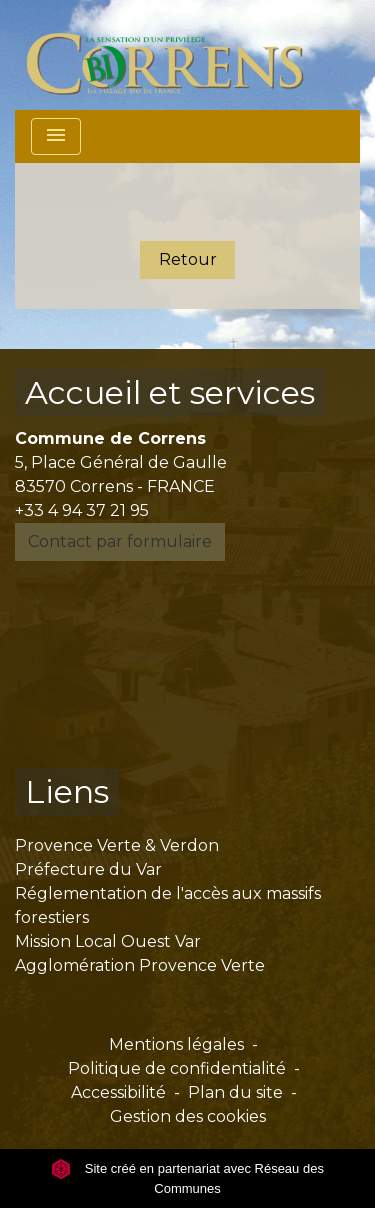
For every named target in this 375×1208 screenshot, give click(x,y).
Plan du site (235, 1092)
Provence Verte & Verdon (117, 845)
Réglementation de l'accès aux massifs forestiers (168, 905)
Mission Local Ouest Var (108, 941)
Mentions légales (176, 1044)
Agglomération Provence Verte (140, 965)
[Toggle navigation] (56, 136)
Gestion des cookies (188, 1116)
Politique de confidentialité (177, 1068)
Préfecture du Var (88, 869)
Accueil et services (170, 392)
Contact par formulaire (120, 541)
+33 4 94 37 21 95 (82, 510)
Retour (188, 259)
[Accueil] (176, 55)
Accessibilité (118, 1092)
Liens (67, 791)
